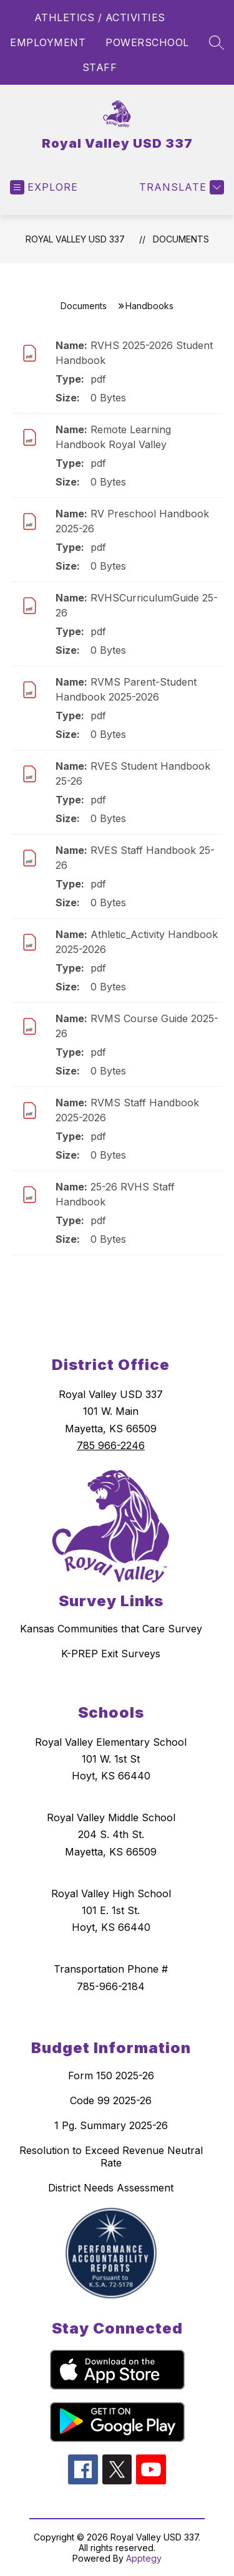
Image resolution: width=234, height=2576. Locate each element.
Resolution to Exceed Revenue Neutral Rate (111, 2156)
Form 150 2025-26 (111, 2075)
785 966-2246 (111, 1445)
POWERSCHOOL (147, 42)
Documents (181, 239)
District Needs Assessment (110, 2187)
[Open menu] (44, 187)
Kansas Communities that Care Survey (111, 1628)
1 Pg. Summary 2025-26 (111, 2125)
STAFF (99, 67)
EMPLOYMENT (47, 42)
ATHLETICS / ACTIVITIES (99, 17)
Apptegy (144, 2558)
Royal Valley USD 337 (75, 239)
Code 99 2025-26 (111, 2100)
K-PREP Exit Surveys (110, 1653)
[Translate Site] (180, 187)
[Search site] (216, 42)
